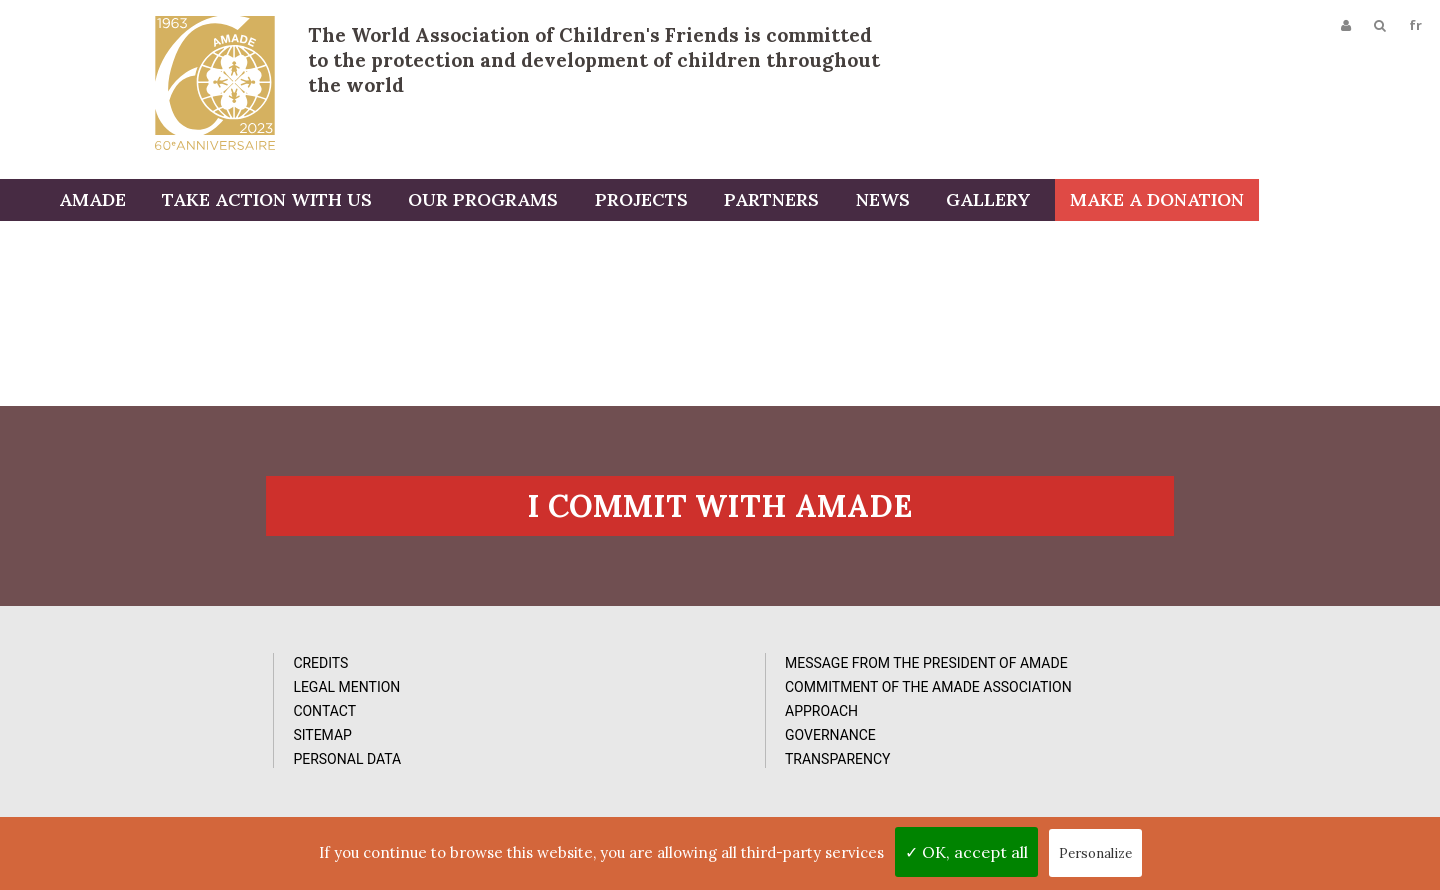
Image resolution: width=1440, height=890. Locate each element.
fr (1413, 27)
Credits (147, 687)
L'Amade (215, 82)
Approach (494, 773)
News (962, 202)
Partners (854, 202)
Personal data (174, 783)
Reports (826, 735)
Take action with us (360, 202)
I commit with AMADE (720, 527)
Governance (503, 797)
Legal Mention (173, 711)
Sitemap (149, 759)
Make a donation (1338, 202)
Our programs (573, 202)
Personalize (1095, 853)
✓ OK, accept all (966, 852)
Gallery (1064, 202)
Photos (823, 687)
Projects (727, 202)
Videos (820, 711)
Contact (151, 735)
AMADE (188, 202)
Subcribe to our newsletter (1178, 678)
